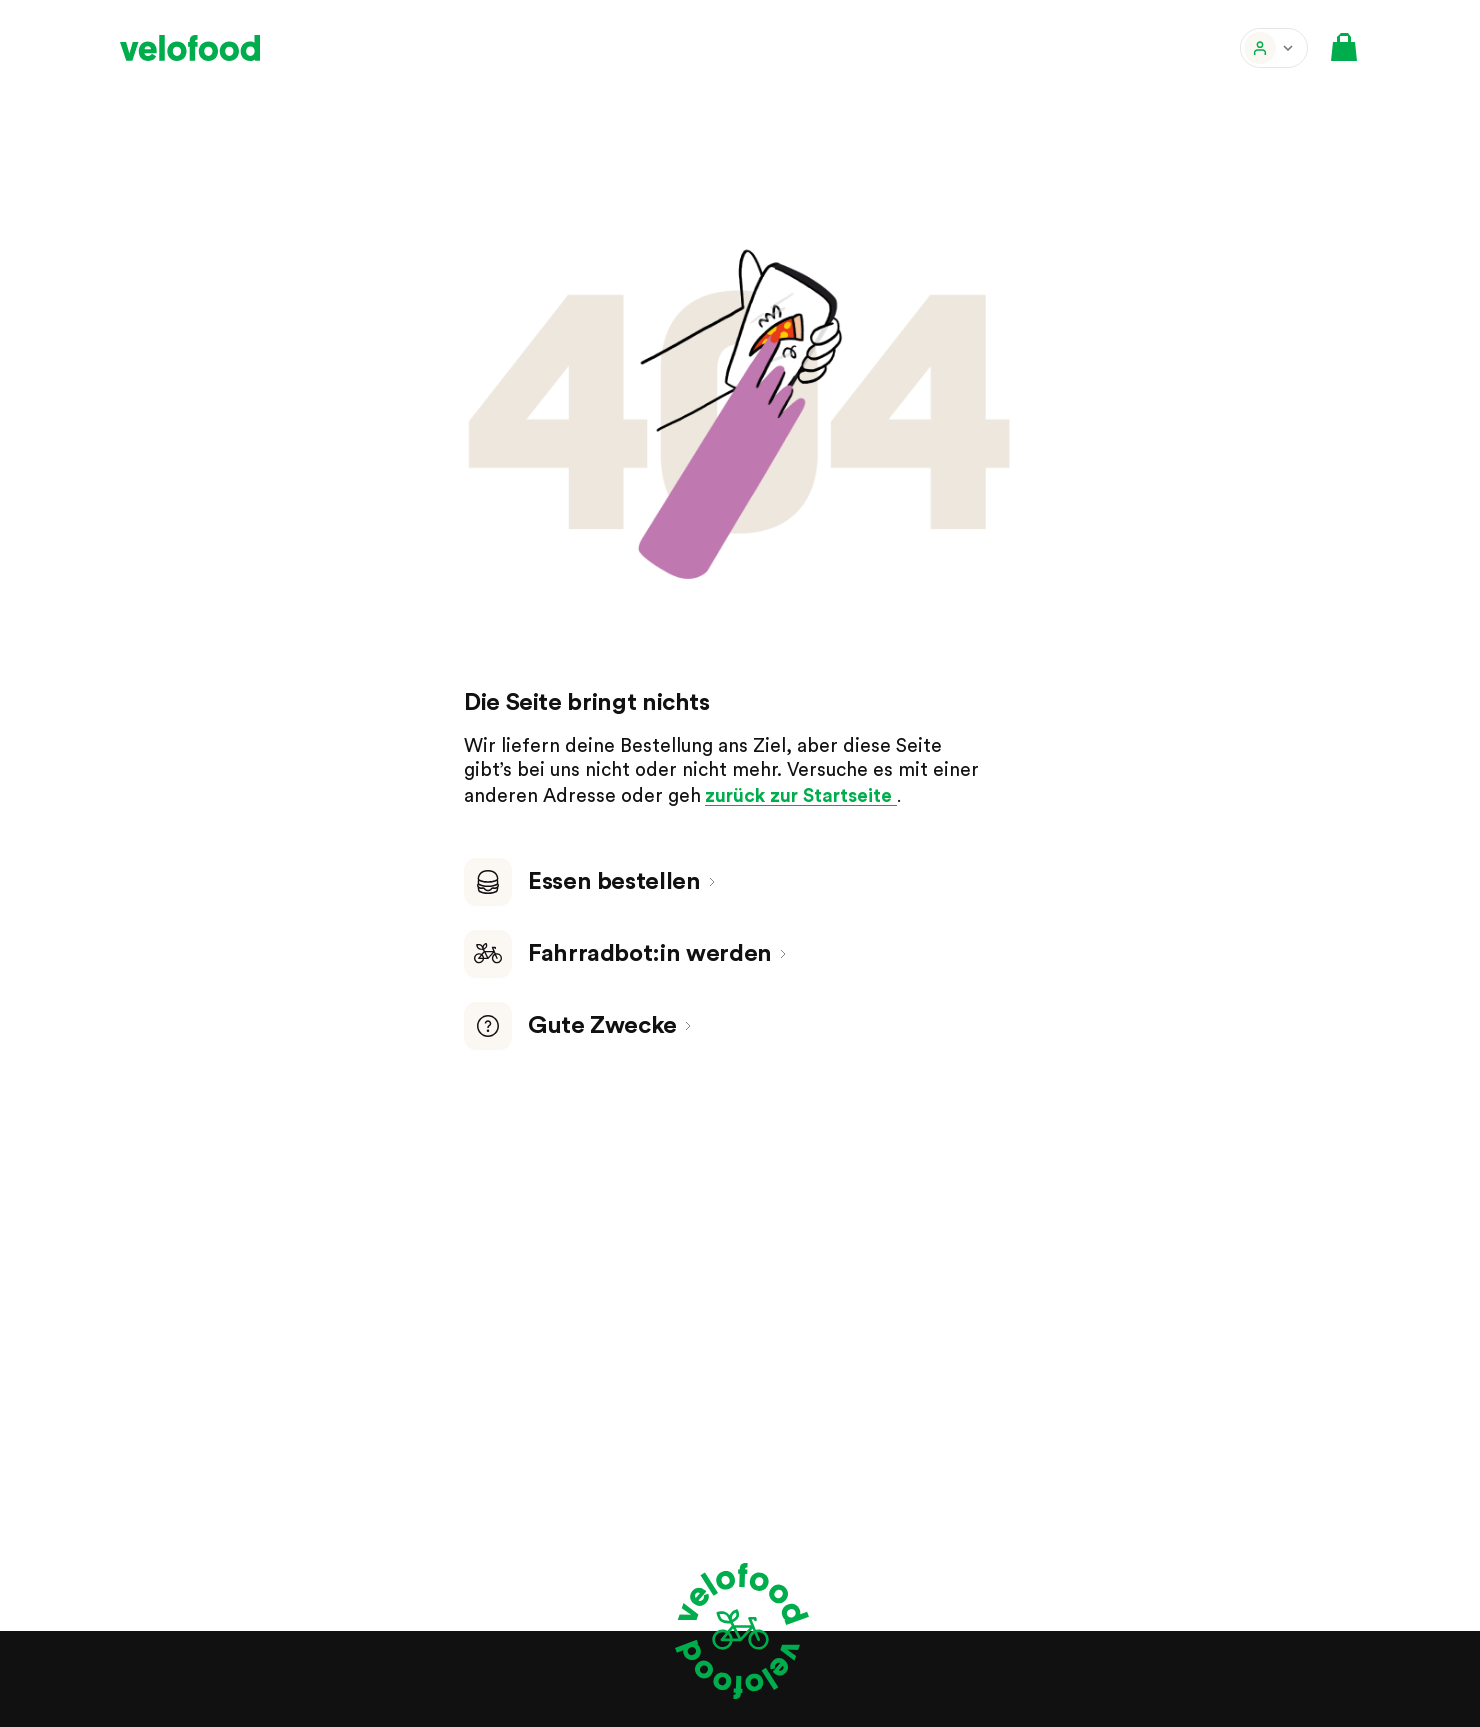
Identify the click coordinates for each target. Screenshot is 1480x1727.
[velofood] (190, 48)
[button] (1274, 48)
